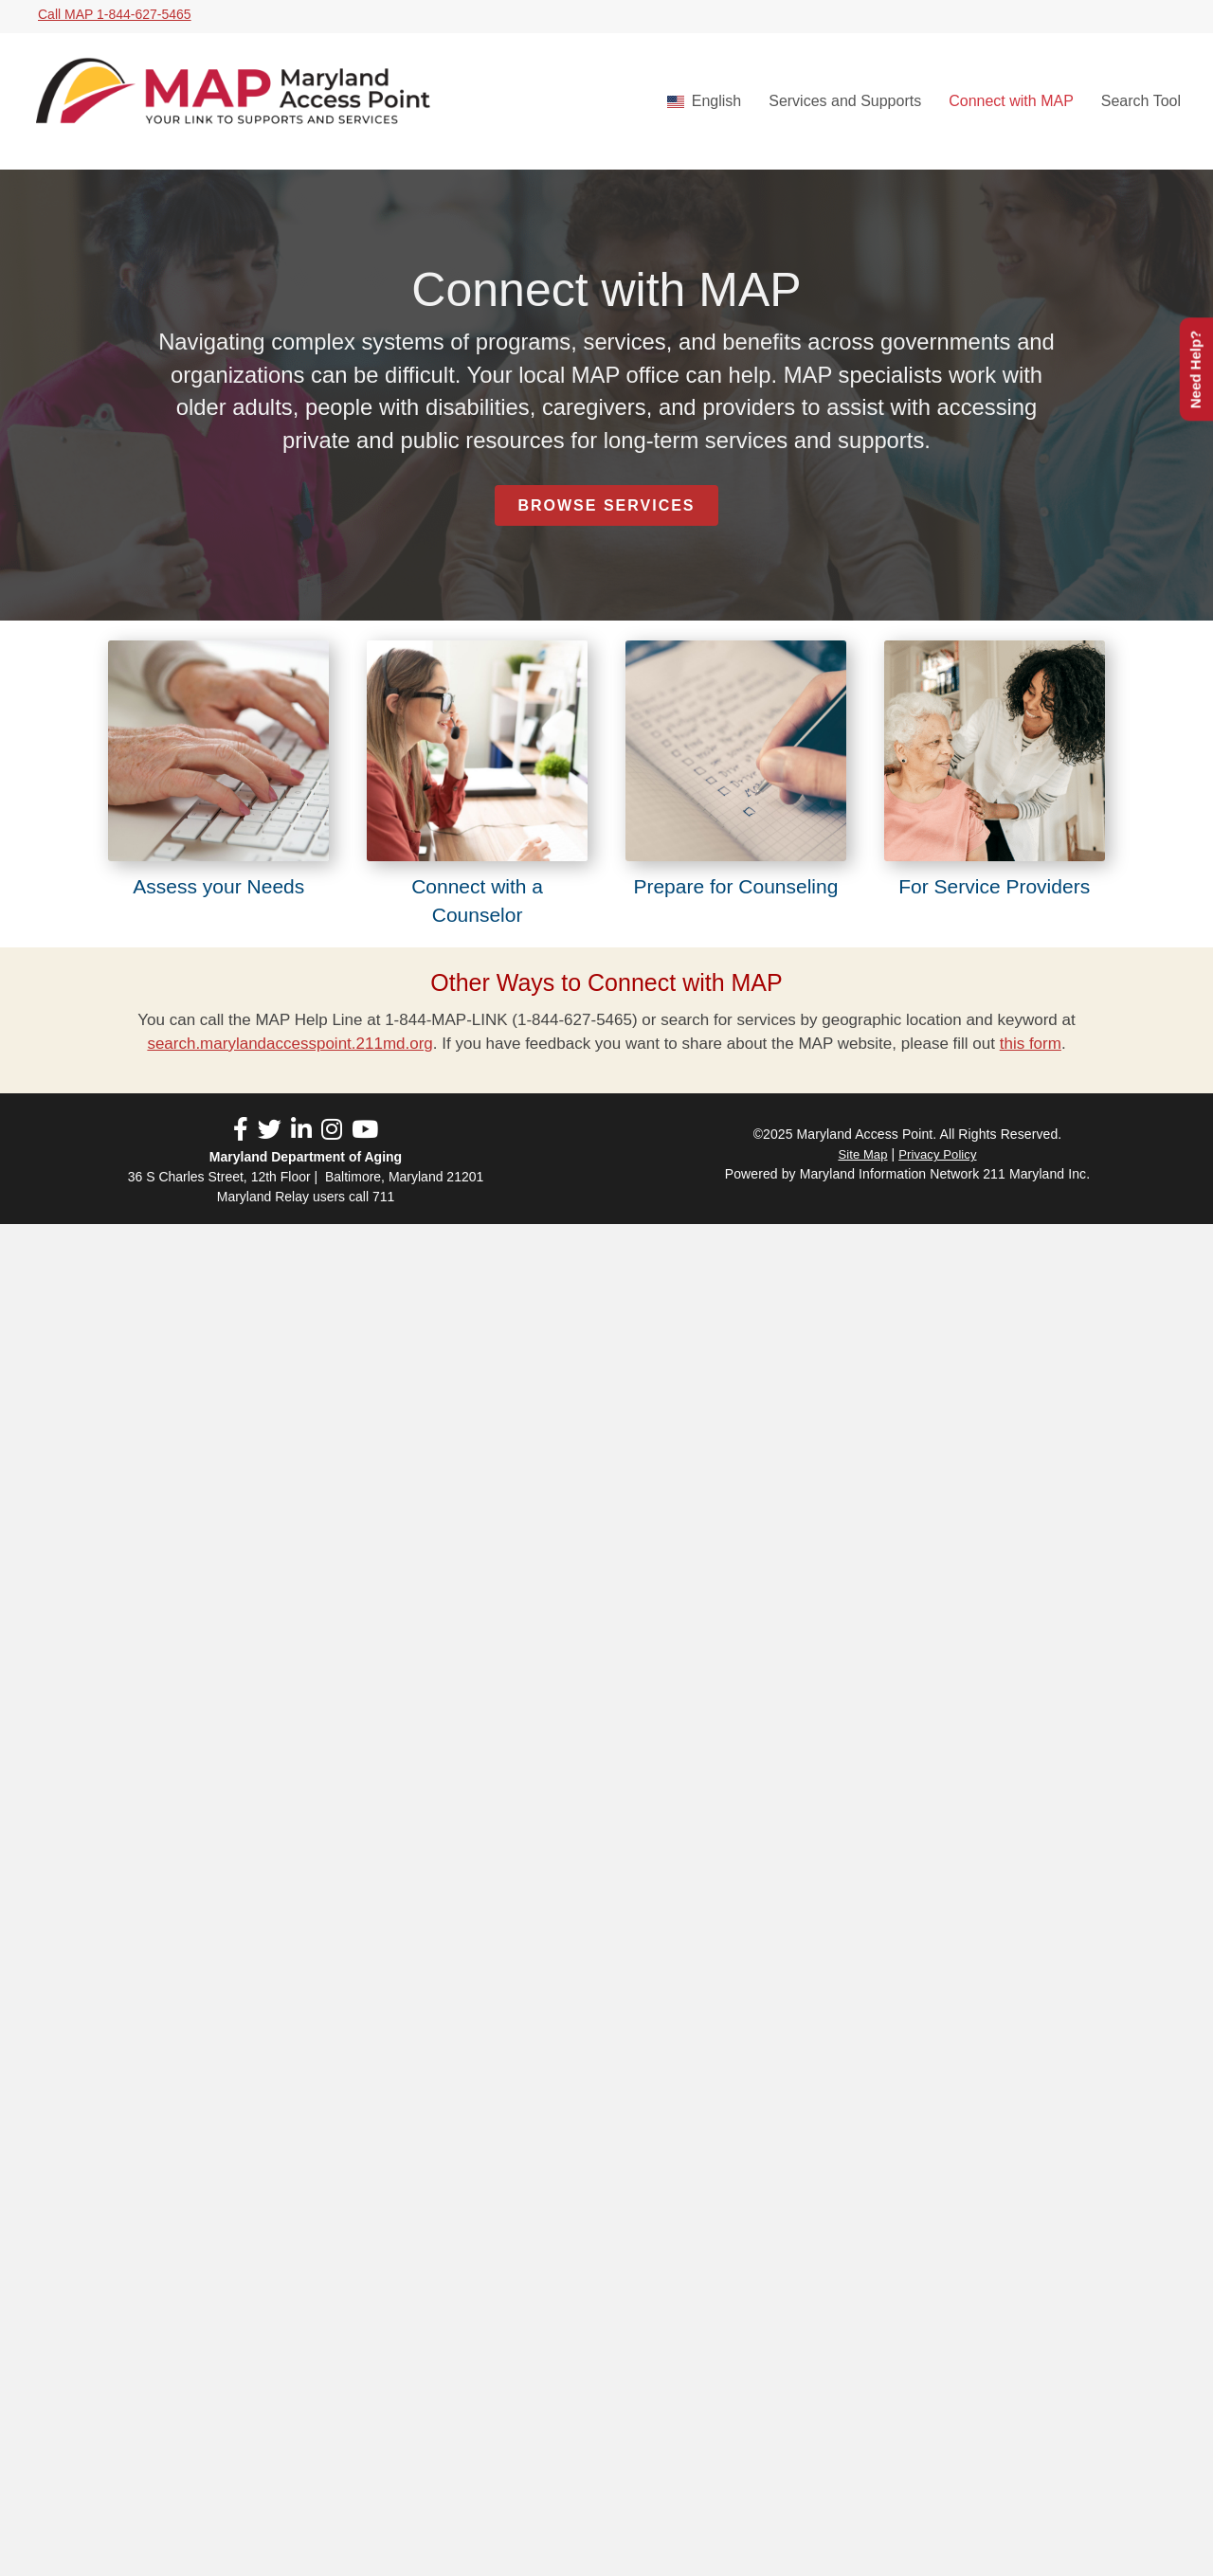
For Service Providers (994, 886)
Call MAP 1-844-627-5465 (114, 14)
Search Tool (1141, 101)
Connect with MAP (1011, 101)
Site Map (862, 1154)
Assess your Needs (218, 886)
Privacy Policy (937, 1154)
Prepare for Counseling (735, 886)
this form (1030, 1044)
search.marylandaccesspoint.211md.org (289, 1044)
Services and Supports (845, 101)
